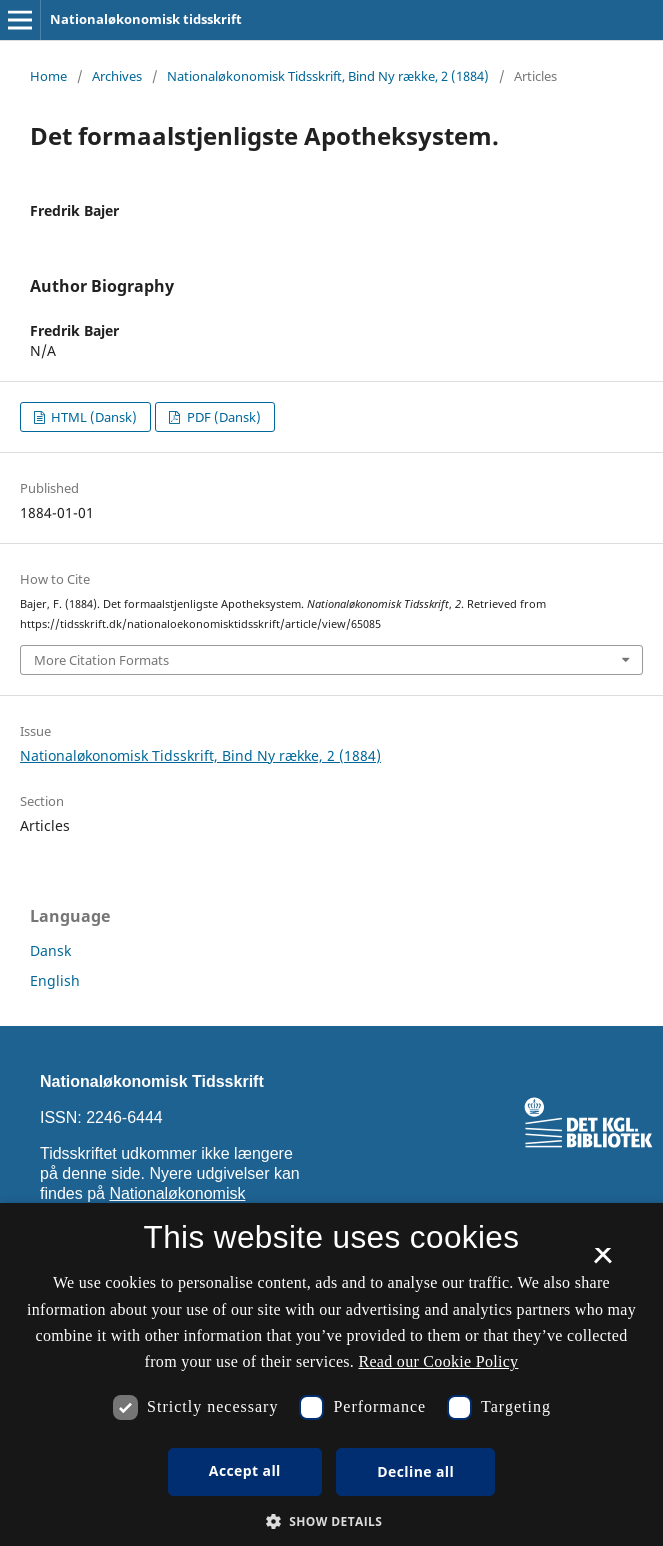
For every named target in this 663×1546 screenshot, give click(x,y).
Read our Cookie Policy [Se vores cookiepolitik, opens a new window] (438, 1361)
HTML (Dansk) (92, 417)
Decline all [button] (415, 1471)
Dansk (50, 950)
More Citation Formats (101, 660)
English (55, 980)
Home (48, 76)
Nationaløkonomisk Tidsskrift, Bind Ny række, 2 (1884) (328, 76)
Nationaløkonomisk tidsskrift (146, 19)
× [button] (602, 1262)
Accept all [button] (245, 1470)
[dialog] (331, 1374)
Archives (117, 76)
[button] (332, 1521)
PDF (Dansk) (222, 417)
